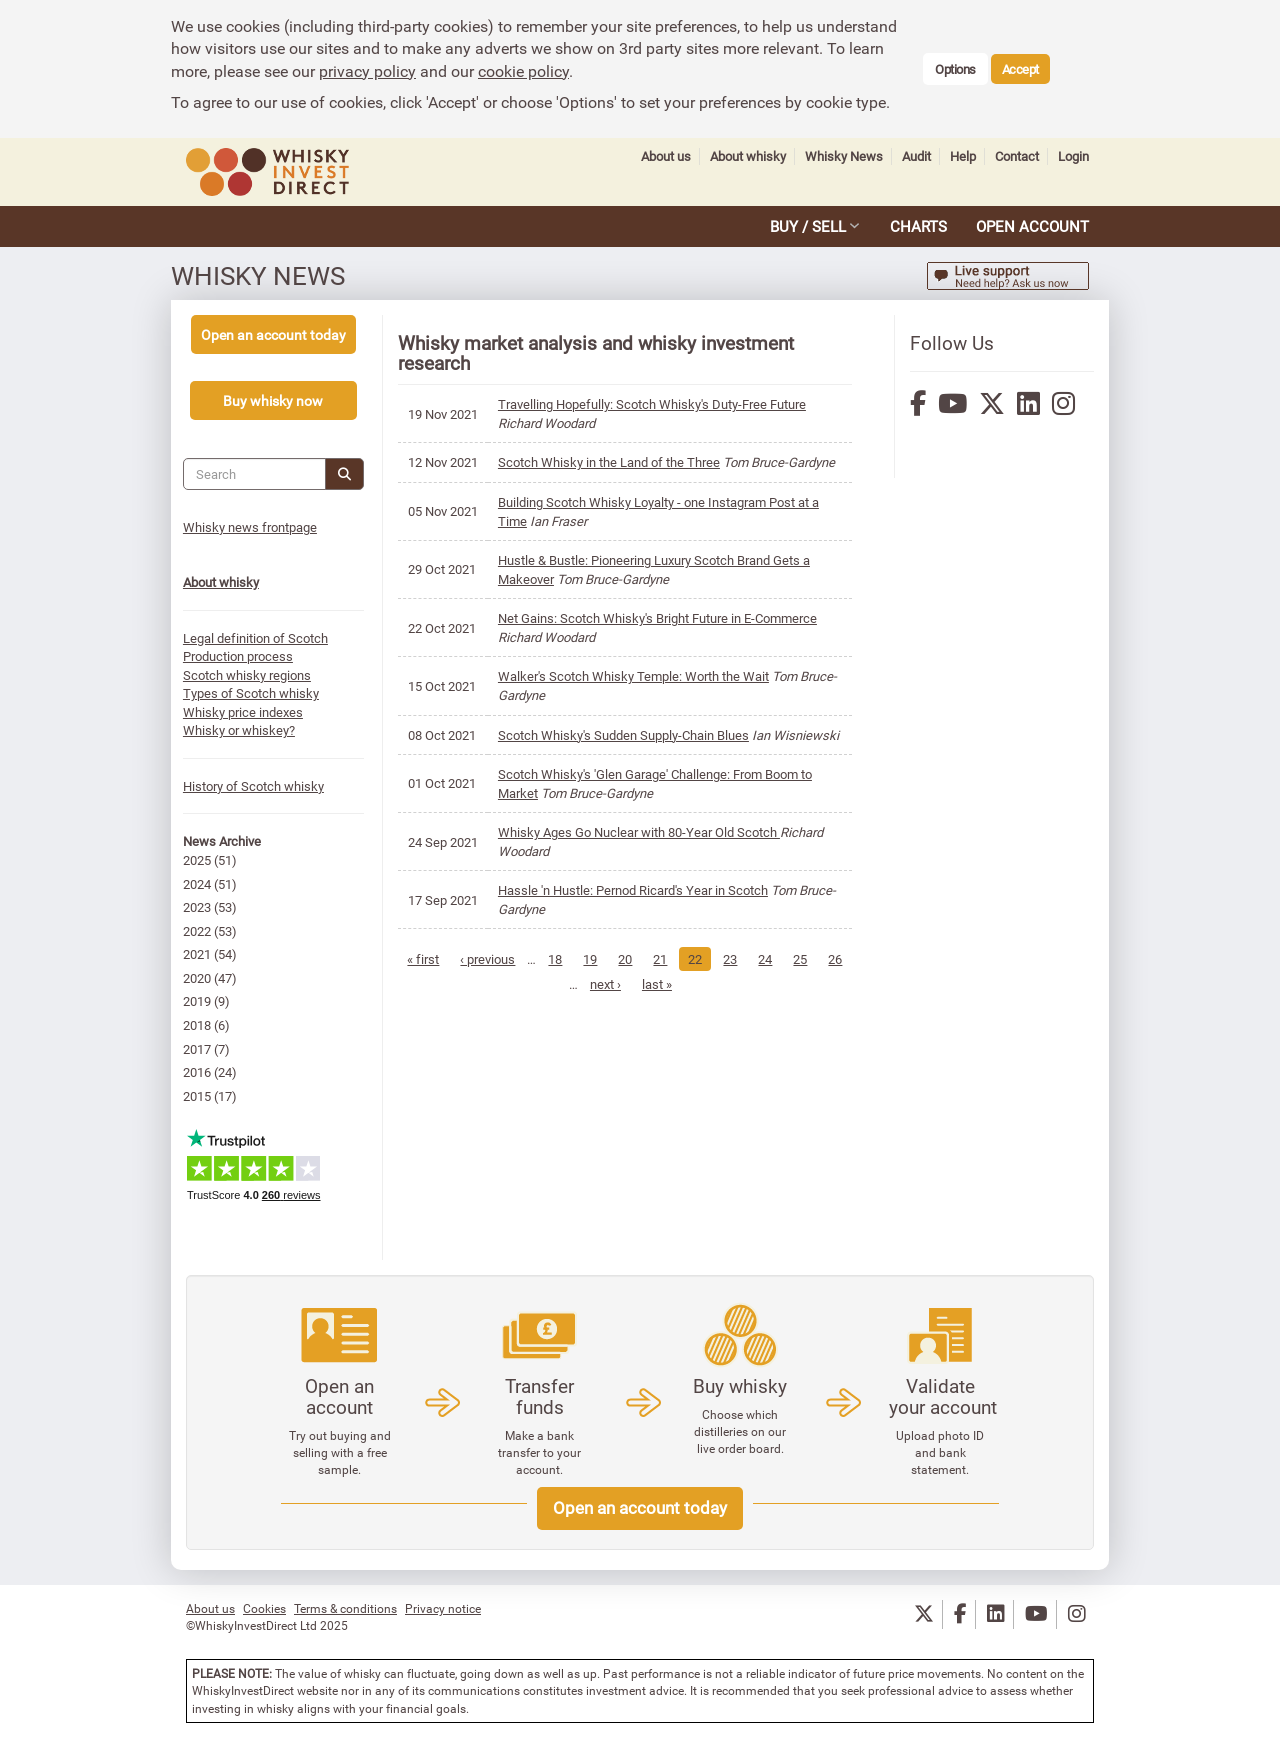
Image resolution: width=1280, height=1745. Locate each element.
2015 (201, 1096)
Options (955, 69)
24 (786, 959)
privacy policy (367, 71)
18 (576, 959)
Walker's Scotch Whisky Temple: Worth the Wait (637, 676)
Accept (1020, 69)
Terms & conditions (345, 1608)
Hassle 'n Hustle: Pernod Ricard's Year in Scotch (637, 890)
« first (444, 959)
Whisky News (844, 156)
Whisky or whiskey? (243, 730)
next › (625, 984)
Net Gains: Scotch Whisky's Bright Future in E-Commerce (661, 618)
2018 (201, 1025)
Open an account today (640, 1507)
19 (611, 959)
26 (570, 984)
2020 (201, 978)
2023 (201, 907)
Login (1073, 156)
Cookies (264, 1608)
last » (677, 984)
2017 (201, 1049)
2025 (201, 860)
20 (646, 959)
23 (751, 959)
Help (963, 156)
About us (666, 156)
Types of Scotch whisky (255, 693)
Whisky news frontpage (254, 527)
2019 (201, 1001)
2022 (201, 931)
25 (821, 959)
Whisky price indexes (247, 712)
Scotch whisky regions (251, 675)
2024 (201, 884)
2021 (201, 954)
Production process (242, 656)
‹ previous (508, 959)
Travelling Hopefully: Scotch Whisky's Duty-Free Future (656, 404)
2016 (201, 1072)
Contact (1017, 156)
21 (681, 959)
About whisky (748, 156)
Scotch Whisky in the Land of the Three (613, 462)
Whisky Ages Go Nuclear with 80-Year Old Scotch (643, 832)
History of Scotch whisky (257, 786)
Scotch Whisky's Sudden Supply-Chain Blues (627, 735)
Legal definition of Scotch (259, 638)
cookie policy (523, 71)
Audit (916, 156)
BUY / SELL (808, 226)
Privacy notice (443, 1608)
